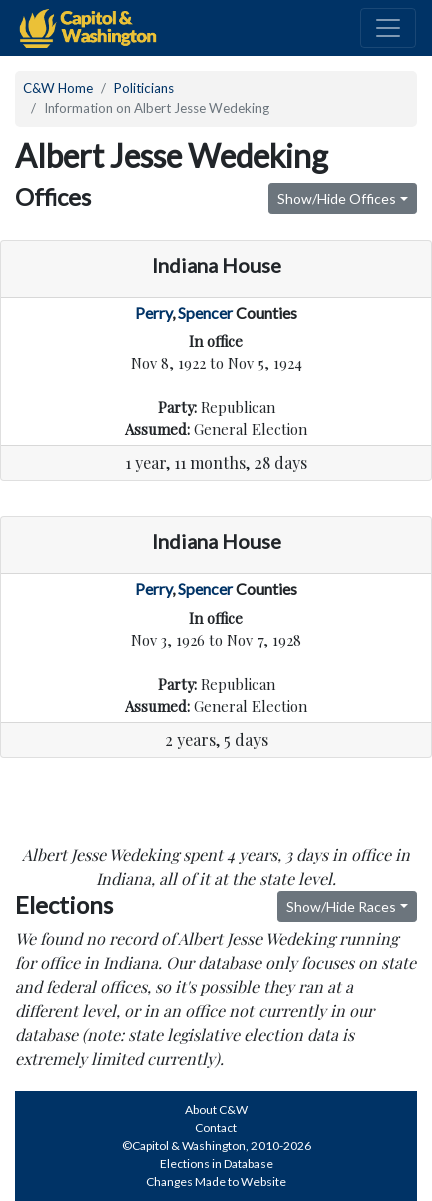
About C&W (216, 1109)
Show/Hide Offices (336, 198)
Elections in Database (216, 1163)
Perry (153, 312)
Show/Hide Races (341, 906)
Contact (216, 1127)
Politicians (144, 88)
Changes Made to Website (216, 1181)
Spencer (205, 312)
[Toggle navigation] (388, 28)
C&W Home (58, 88)
